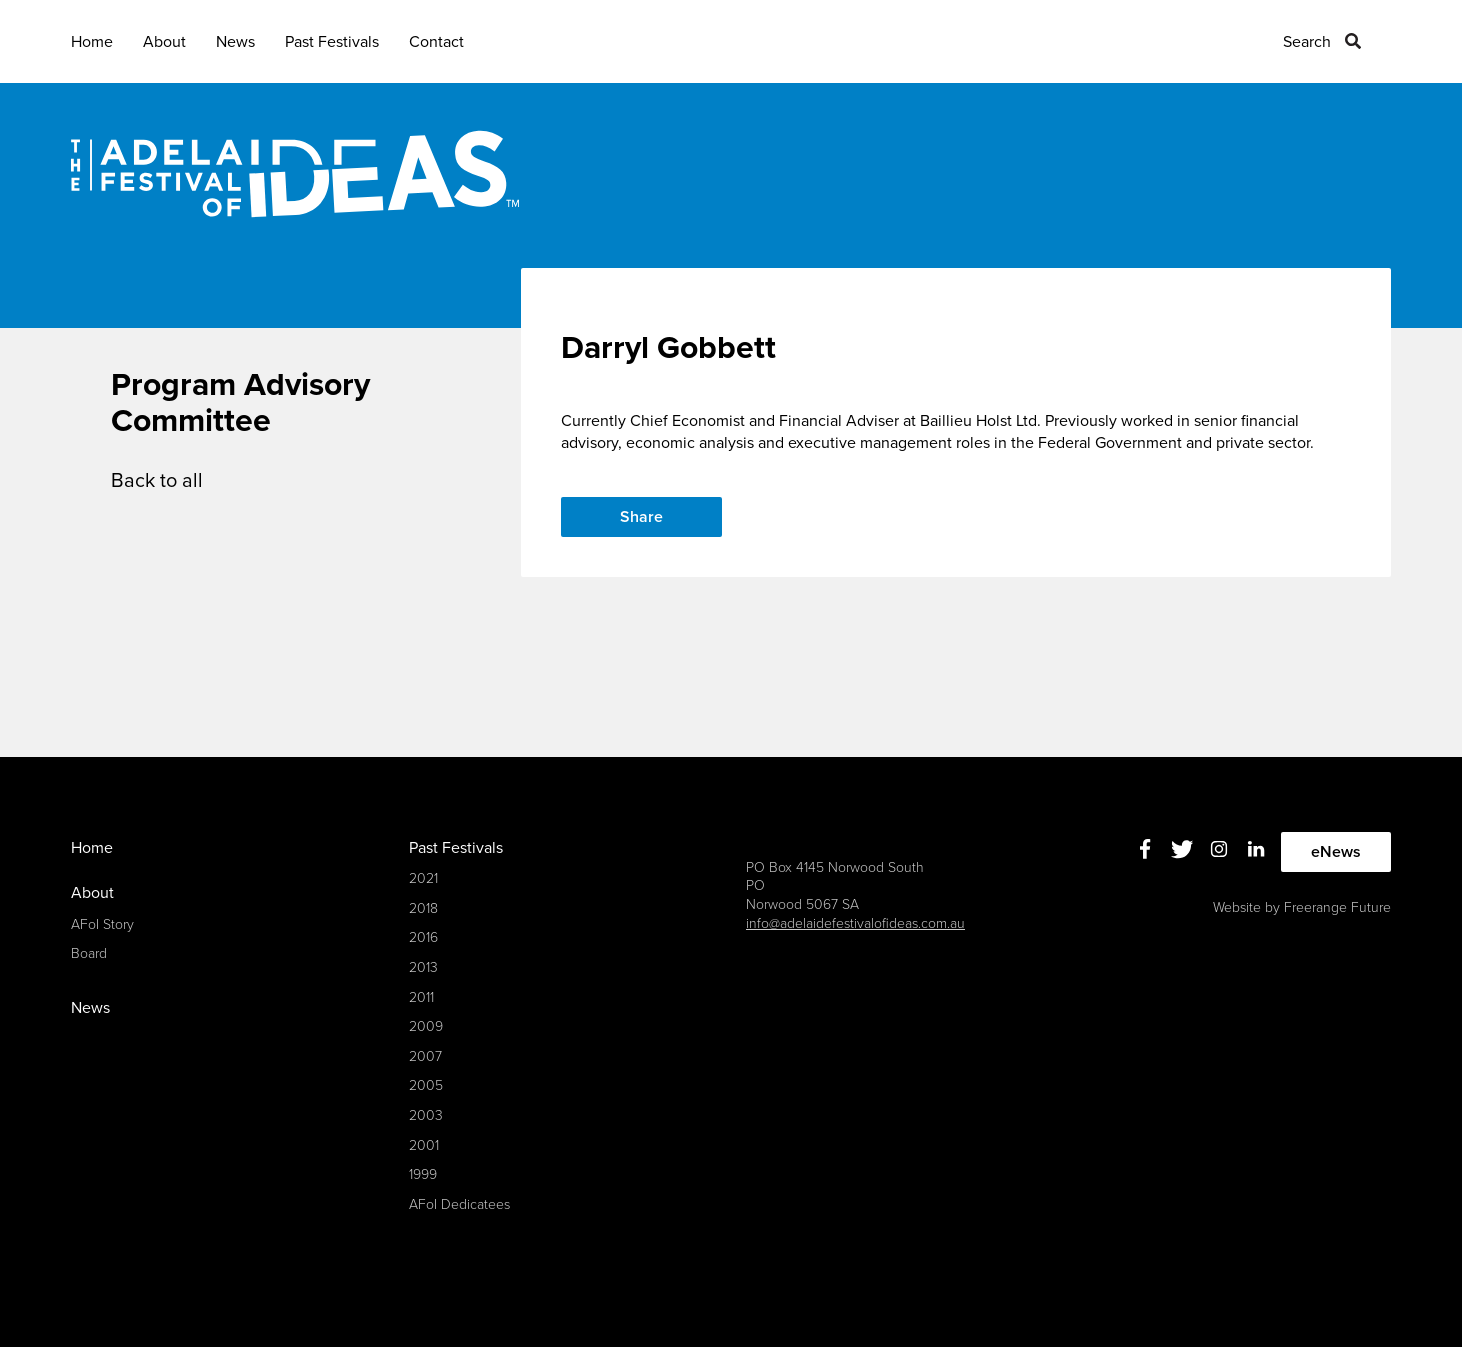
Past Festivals (332, 42)
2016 (423, 937)
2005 (426, 1085)
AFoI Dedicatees (459, 1204)
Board (89, 953)
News (235, 42)
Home (92, 42)
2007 (425, 1056)
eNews (1336, 852)
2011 (421, 997)
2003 (426, 1115)
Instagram (1219, 849)
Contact (436, 42)
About (164, 42)
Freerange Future (1337, 907)
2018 (423, 908)
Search (1307, 42)
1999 (423, 1174)
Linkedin (1256, 849)
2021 (423, 878)
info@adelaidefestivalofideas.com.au (855, 923)
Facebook (1145, 849)
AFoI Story (102, 924)
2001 (424, 1145)
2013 (423, 967)
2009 (426, 1026)
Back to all (157, 481)
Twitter (1182, 849)
